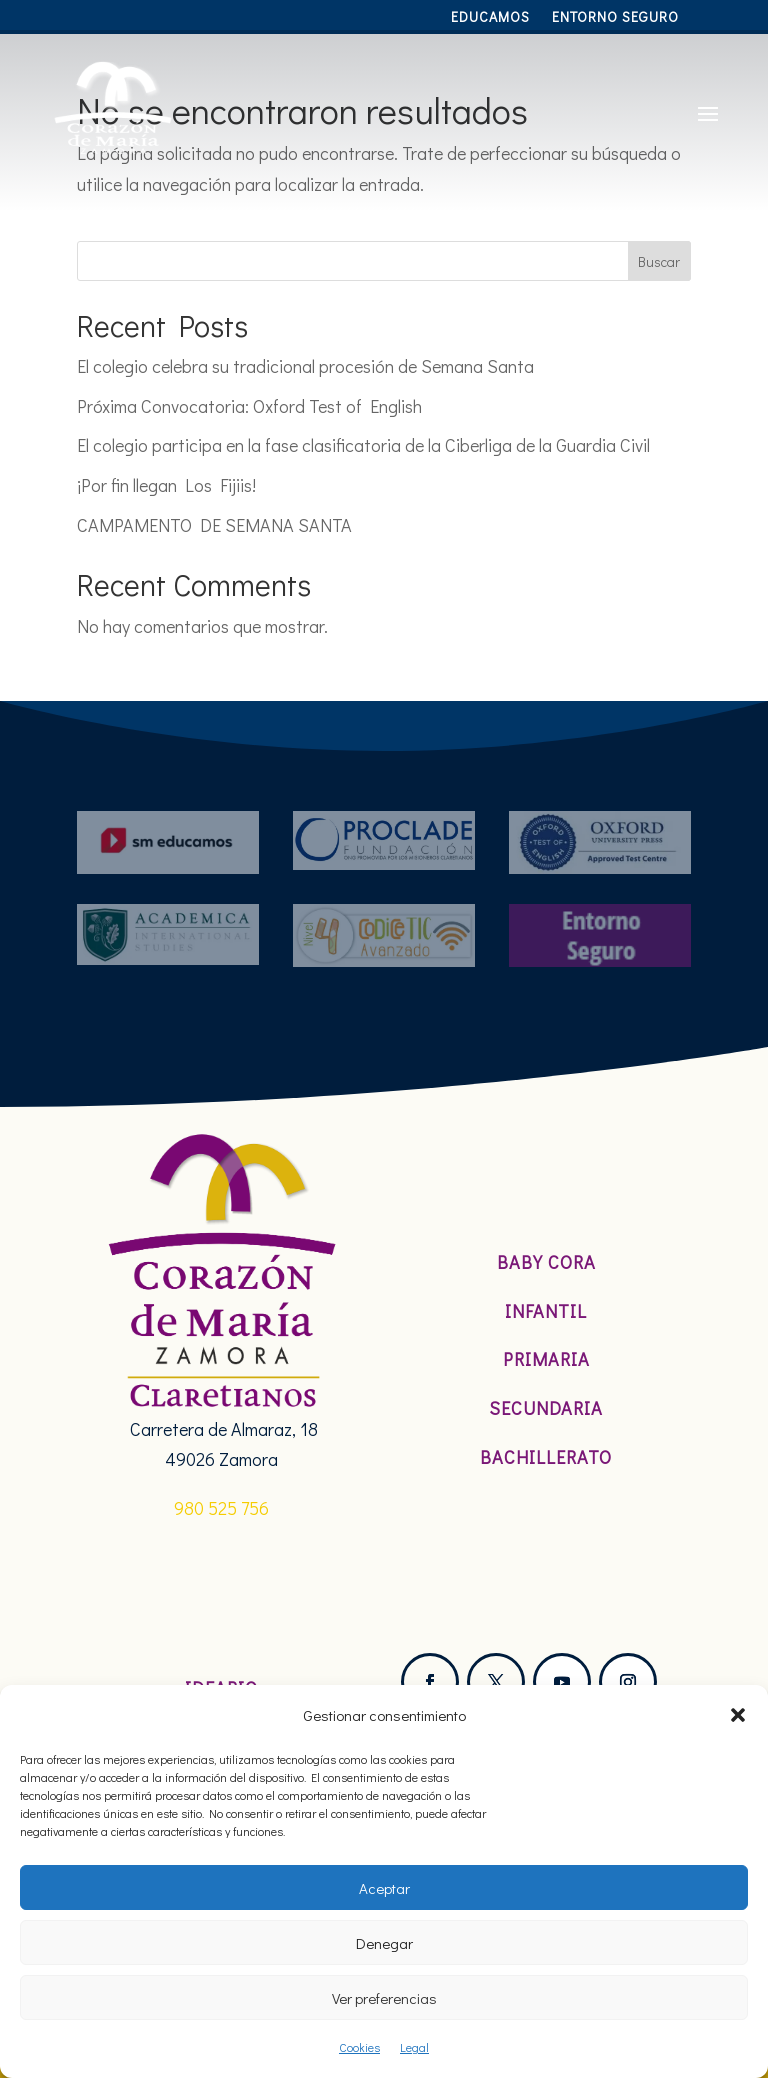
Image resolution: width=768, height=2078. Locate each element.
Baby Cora (546, 1262)
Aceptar (384, 1888)
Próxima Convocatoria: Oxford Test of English (249, 406)
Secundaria (546, 1408)
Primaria (546, 1359)
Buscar (659, 261)
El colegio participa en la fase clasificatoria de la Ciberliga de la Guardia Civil (363, 445)
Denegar (384, 1943)
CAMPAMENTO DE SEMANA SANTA (214, 525)
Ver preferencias (384, 1998)
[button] (738, 1715)
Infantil (546, 1311)
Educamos (490, 18)
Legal (414, 2047)
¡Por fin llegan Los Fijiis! (166, 485)
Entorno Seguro (615, 18)
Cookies (359, 2047)
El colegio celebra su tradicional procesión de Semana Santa (305, 366)
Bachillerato (546, 1457)
